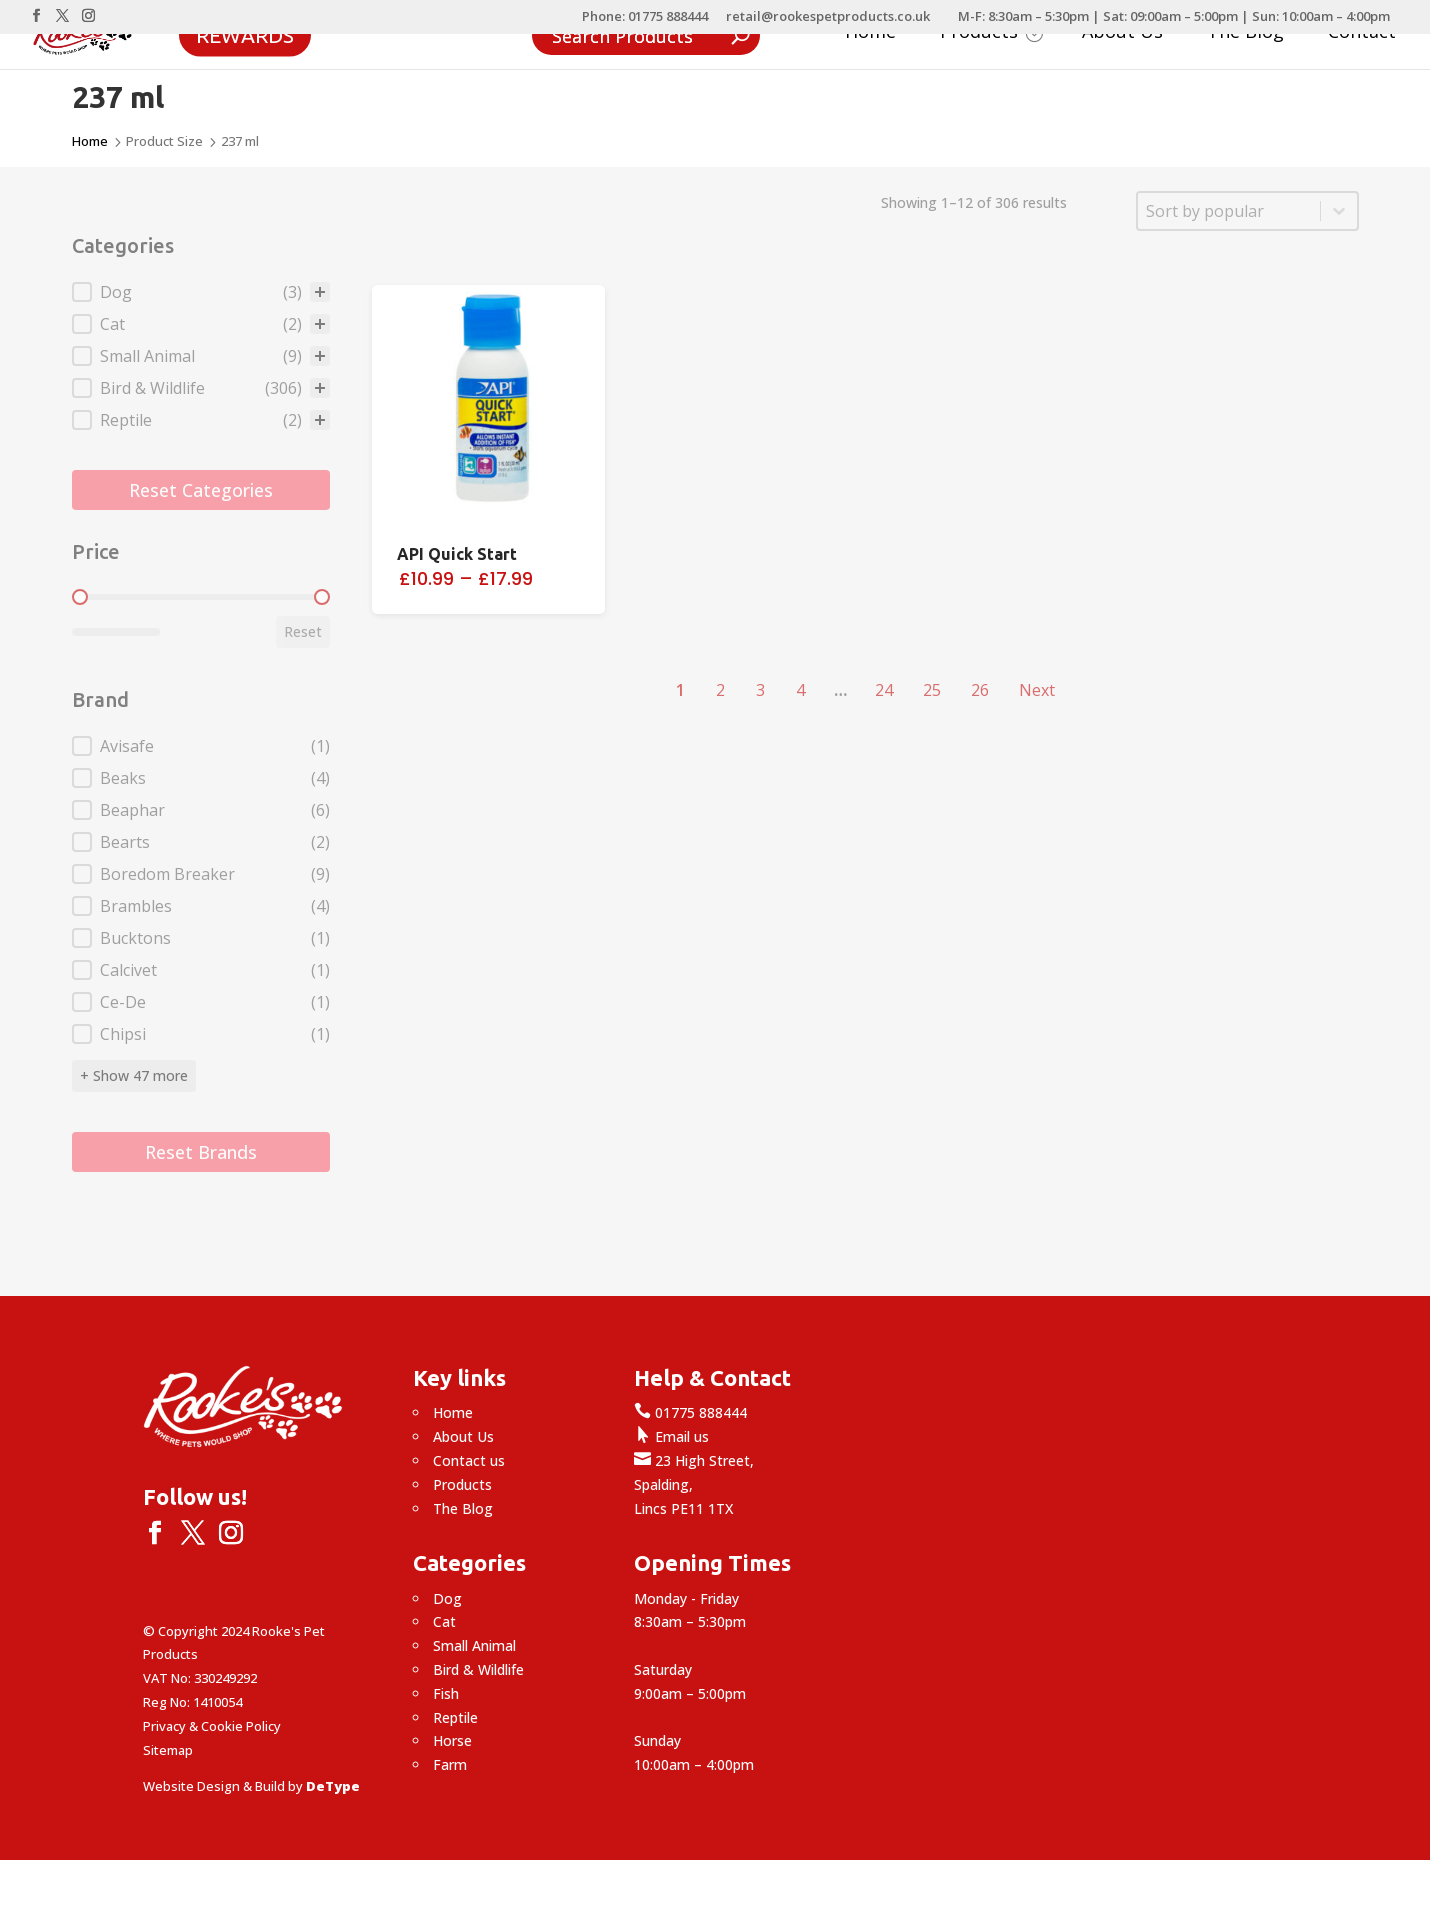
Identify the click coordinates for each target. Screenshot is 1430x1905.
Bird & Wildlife (478, 1669)
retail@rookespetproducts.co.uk (828, 17)
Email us (671, 1436)
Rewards (245, 34)
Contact (1362, 33)
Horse (452, 1740)
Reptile (455, 1717)
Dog (447, 1598)
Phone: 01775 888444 (645, 17)
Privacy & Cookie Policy (212, 1726)
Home (870, 33)
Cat (444, 1621)
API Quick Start (457, 554)
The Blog (1245, 33)
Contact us (469, 1460)
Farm (450, 1764)
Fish (446, 1693)
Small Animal (474, 1645)
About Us (1122, 33)
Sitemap (168, 1750)
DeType (333, 1786)
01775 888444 (690, 1412)
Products (991, 33)
